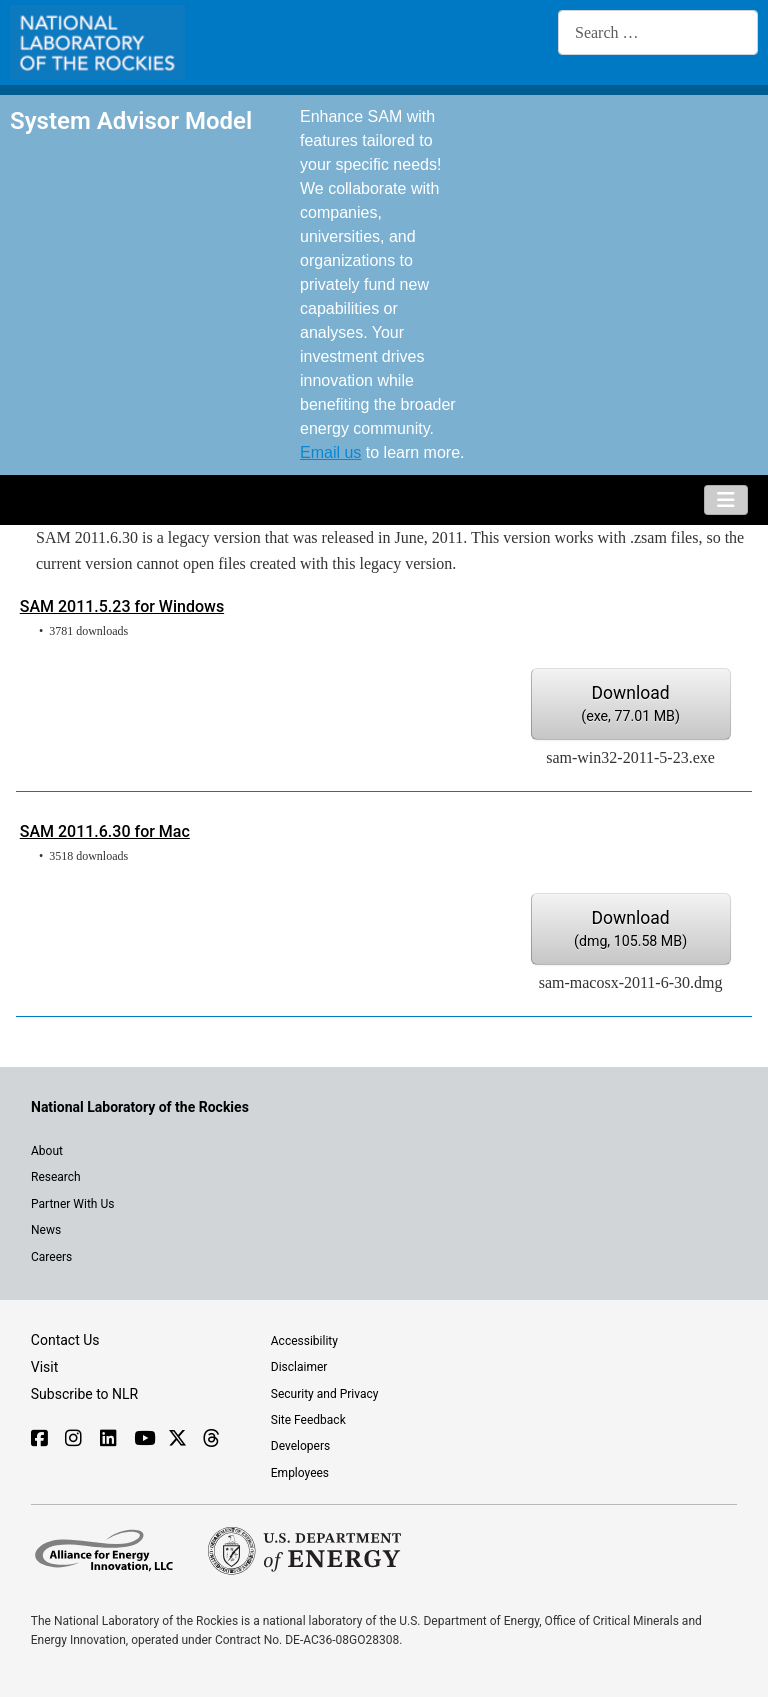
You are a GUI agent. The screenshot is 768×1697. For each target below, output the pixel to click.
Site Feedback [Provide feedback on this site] (308, 1420)
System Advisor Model (131, 120)
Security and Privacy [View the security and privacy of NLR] (325, 1394)
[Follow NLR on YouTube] (141, 1440)
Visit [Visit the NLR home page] (45, 1367)
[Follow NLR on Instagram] (72, 1440)
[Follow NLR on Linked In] (107, 1440)
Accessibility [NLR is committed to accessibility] (304, 1341)
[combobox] (658, 32)
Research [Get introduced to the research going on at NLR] (56, 1177)
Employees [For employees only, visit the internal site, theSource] (300, 1473)
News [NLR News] (46, 1230)
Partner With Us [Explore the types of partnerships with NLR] (72, 1204)
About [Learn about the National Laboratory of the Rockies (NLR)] (47, 1151)
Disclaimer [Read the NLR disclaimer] (299, 1367)
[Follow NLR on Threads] (210, 1440)
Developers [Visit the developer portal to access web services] (300, 1446)
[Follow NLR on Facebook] (38, 1440)
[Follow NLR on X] (175, 1440)
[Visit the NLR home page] (140, 1107)
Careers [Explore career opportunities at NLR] (51, 1257)
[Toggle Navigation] (726, 500)
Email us (330, 452)
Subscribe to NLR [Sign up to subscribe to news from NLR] (84, 1394)
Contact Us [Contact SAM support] (65, 1340)
